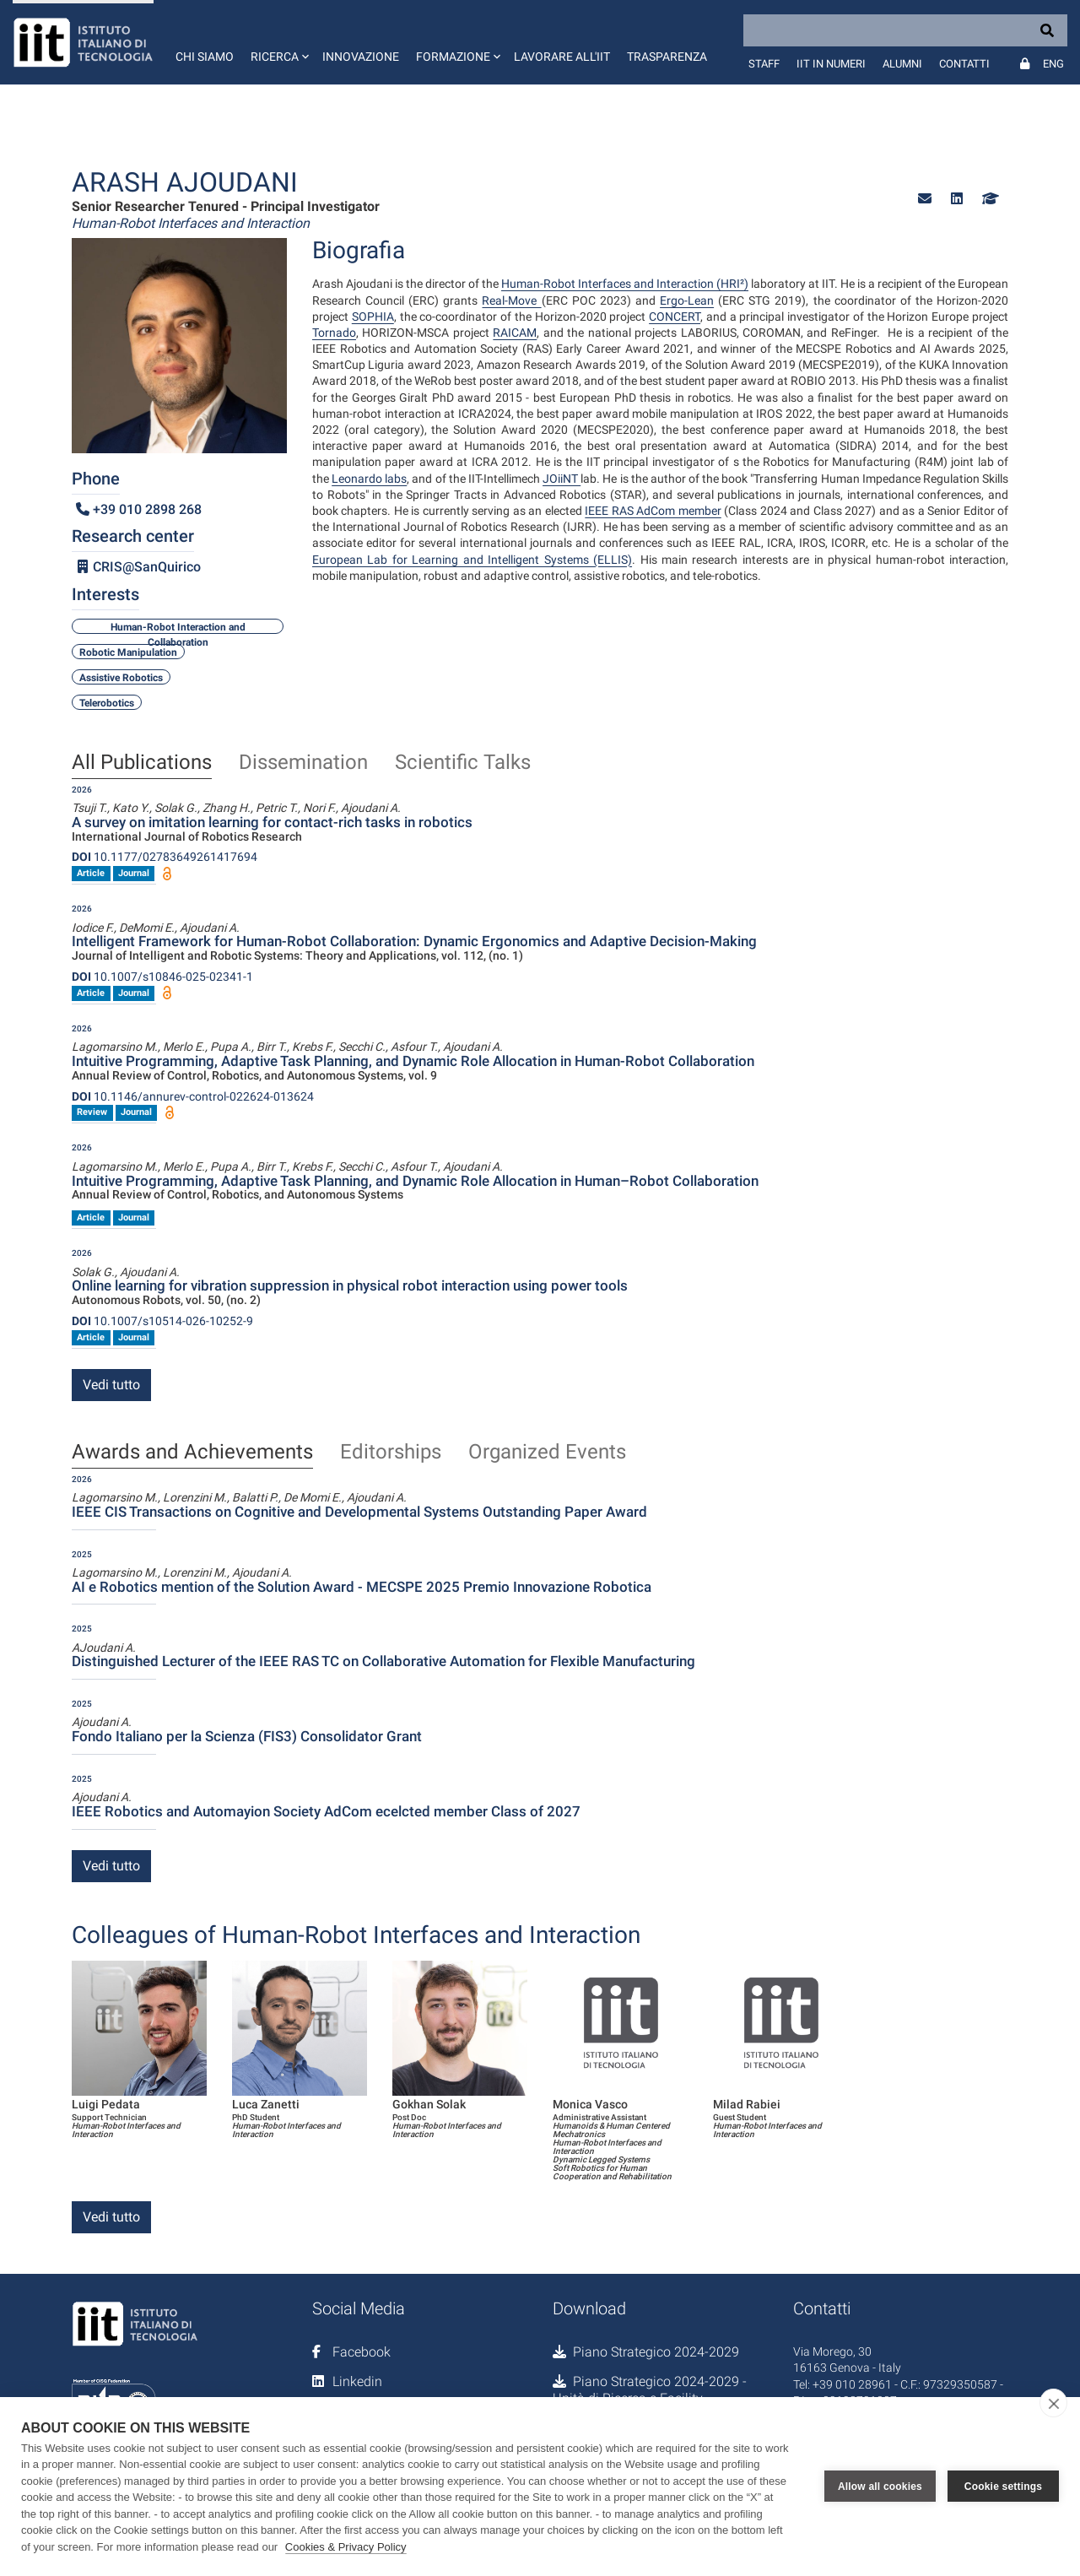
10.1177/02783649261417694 (164, 856)
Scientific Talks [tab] (463, 763)
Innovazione (360, 56)
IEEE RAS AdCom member (653, 510)
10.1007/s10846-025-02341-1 (162, 976)
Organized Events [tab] (547, 1453)
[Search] (905, 30)
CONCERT (674, 316)
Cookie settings (1003, 2486)
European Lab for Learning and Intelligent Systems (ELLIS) (472, 559)
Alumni (902, 63)
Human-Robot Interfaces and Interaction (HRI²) (624, 283)
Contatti (964, 63)
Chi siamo (205, 56)
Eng (1053, 63)
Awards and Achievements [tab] (192, 1453)
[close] (1053, 2403)
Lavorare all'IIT (562, 56)
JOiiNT (561, 478)
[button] (278, 42)
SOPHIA (373, 316)
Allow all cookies (880, 2486)
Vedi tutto (111, 1385)
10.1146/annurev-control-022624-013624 (193, 1096)
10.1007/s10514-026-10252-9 (162, 1321)
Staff (764, 63)
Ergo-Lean (687, 300)
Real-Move (511, 300)
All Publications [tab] (142, 763)
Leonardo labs (369, 478)
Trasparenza (667, 56)
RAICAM (515, 332)
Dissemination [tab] (303, 763)
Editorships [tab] (390, 1453)
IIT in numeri (831, 63)
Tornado (334, 332)
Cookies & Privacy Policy (346, 2547)
